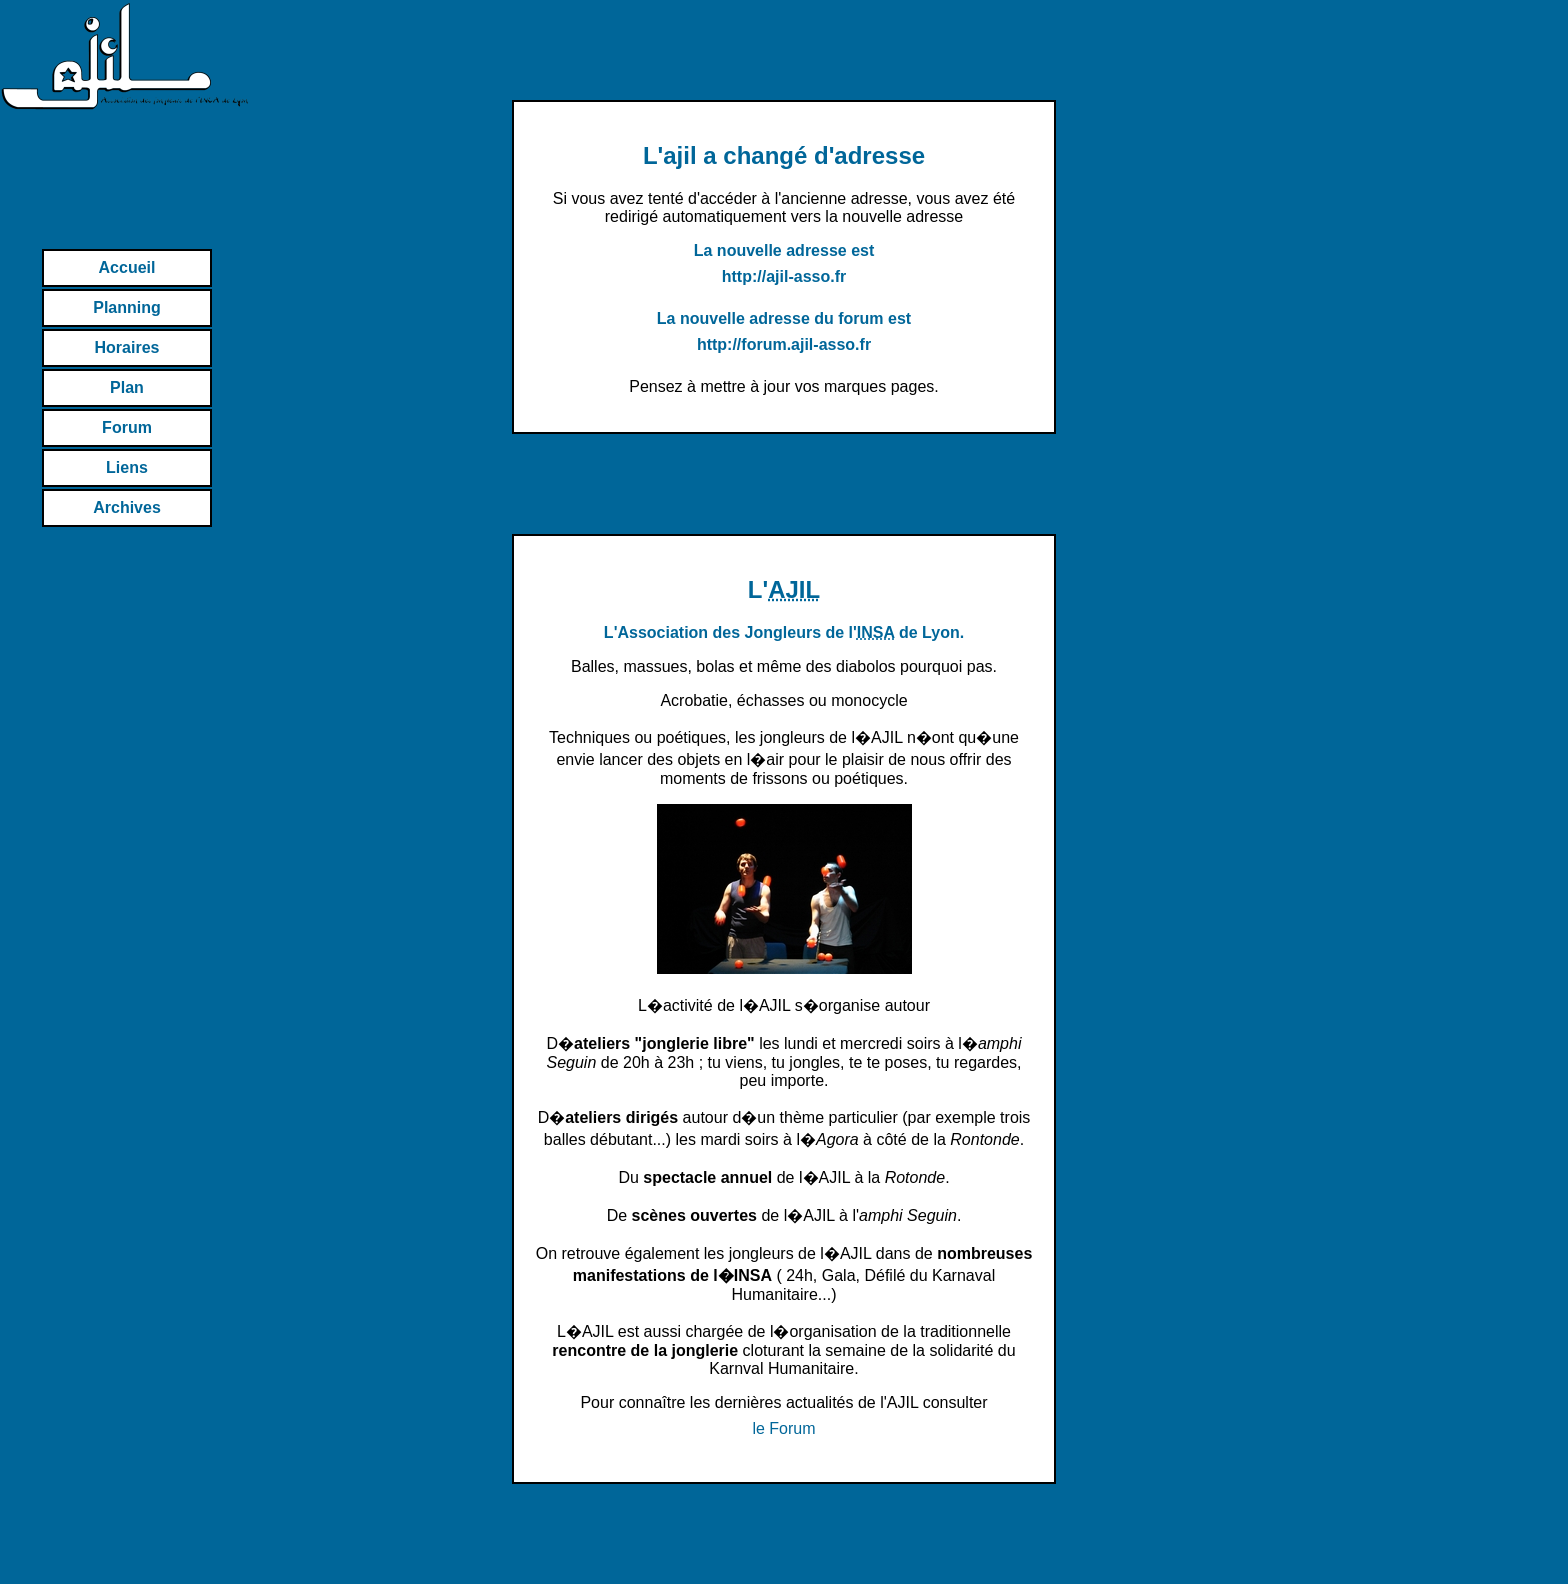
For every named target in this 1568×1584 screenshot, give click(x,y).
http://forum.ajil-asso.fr (784, 344)
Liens (127, 467)
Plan (127, 387)
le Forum (783, 1428)
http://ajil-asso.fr (784, 276)
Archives (127, 507)
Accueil (127, 267)
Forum (127, 427)
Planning (127, 307)
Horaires (127, 347)
